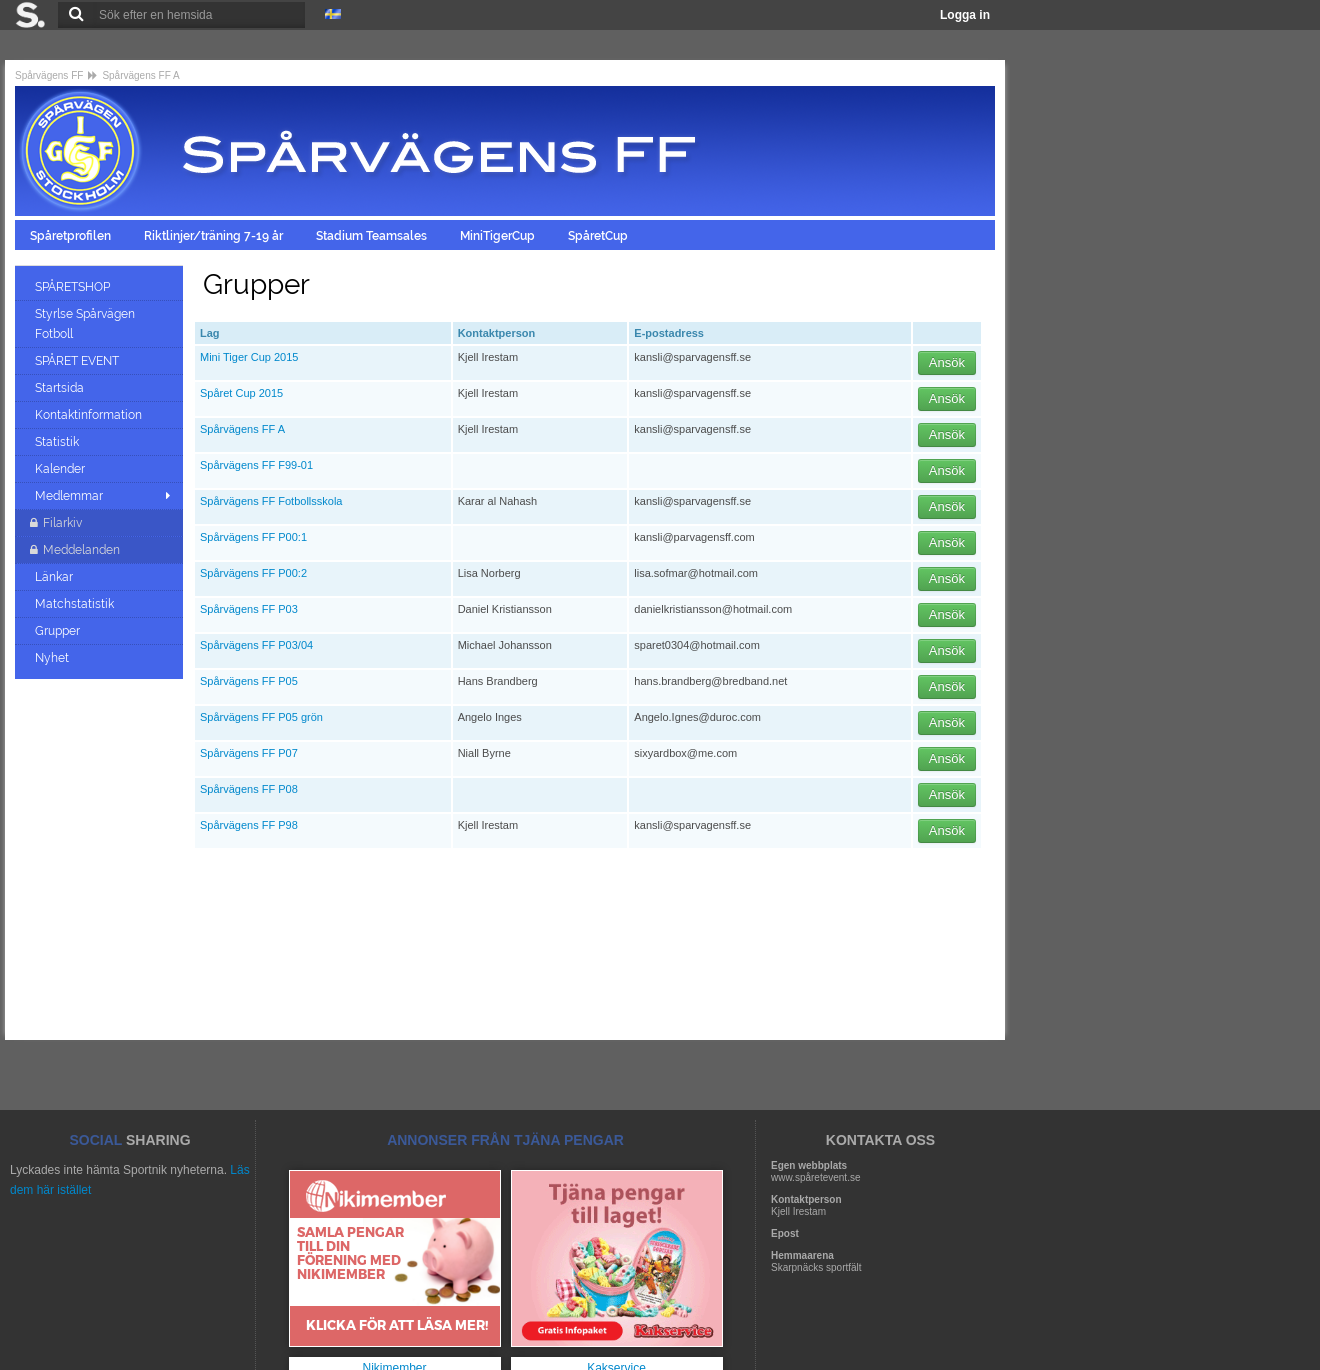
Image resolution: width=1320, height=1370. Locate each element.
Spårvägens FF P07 (249, 753)
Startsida (61, 388)
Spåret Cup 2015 (241, 393)
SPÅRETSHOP (74, 287)
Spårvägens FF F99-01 (256, 465)
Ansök (947, 362)
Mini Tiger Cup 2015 (249, 357)
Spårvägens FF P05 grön (261, 717)
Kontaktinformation (90, 415)
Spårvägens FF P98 (249, 825)
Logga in (965, 15)
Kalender (61, 469)
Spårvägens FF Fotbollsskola (271, 501)
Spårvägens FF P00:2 (253, 573)
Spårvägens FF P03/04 (256, 645)
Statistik (58, 442)
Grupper (59, 631)
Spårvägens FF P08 (249, 789)
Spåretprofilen (72, 236)
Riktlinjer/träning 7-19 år (215, 236)
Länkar (55, 577)
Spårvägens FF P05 (249, 681)
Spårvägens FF (49, 75)
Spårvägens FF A (140, 75)
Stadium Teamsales (373, 236)
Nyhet (53, 658)
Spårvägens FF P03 (249, 609)
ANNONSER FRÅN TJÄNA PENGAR (505, 1140)
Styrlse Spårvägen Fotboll (85, 324)
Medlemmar (69, 496)
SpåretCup (599, 236)
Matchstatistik (76, 604)
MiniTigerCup (499, 236)
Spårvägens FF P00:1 (253, 537)
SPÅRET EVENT (78, 361)
